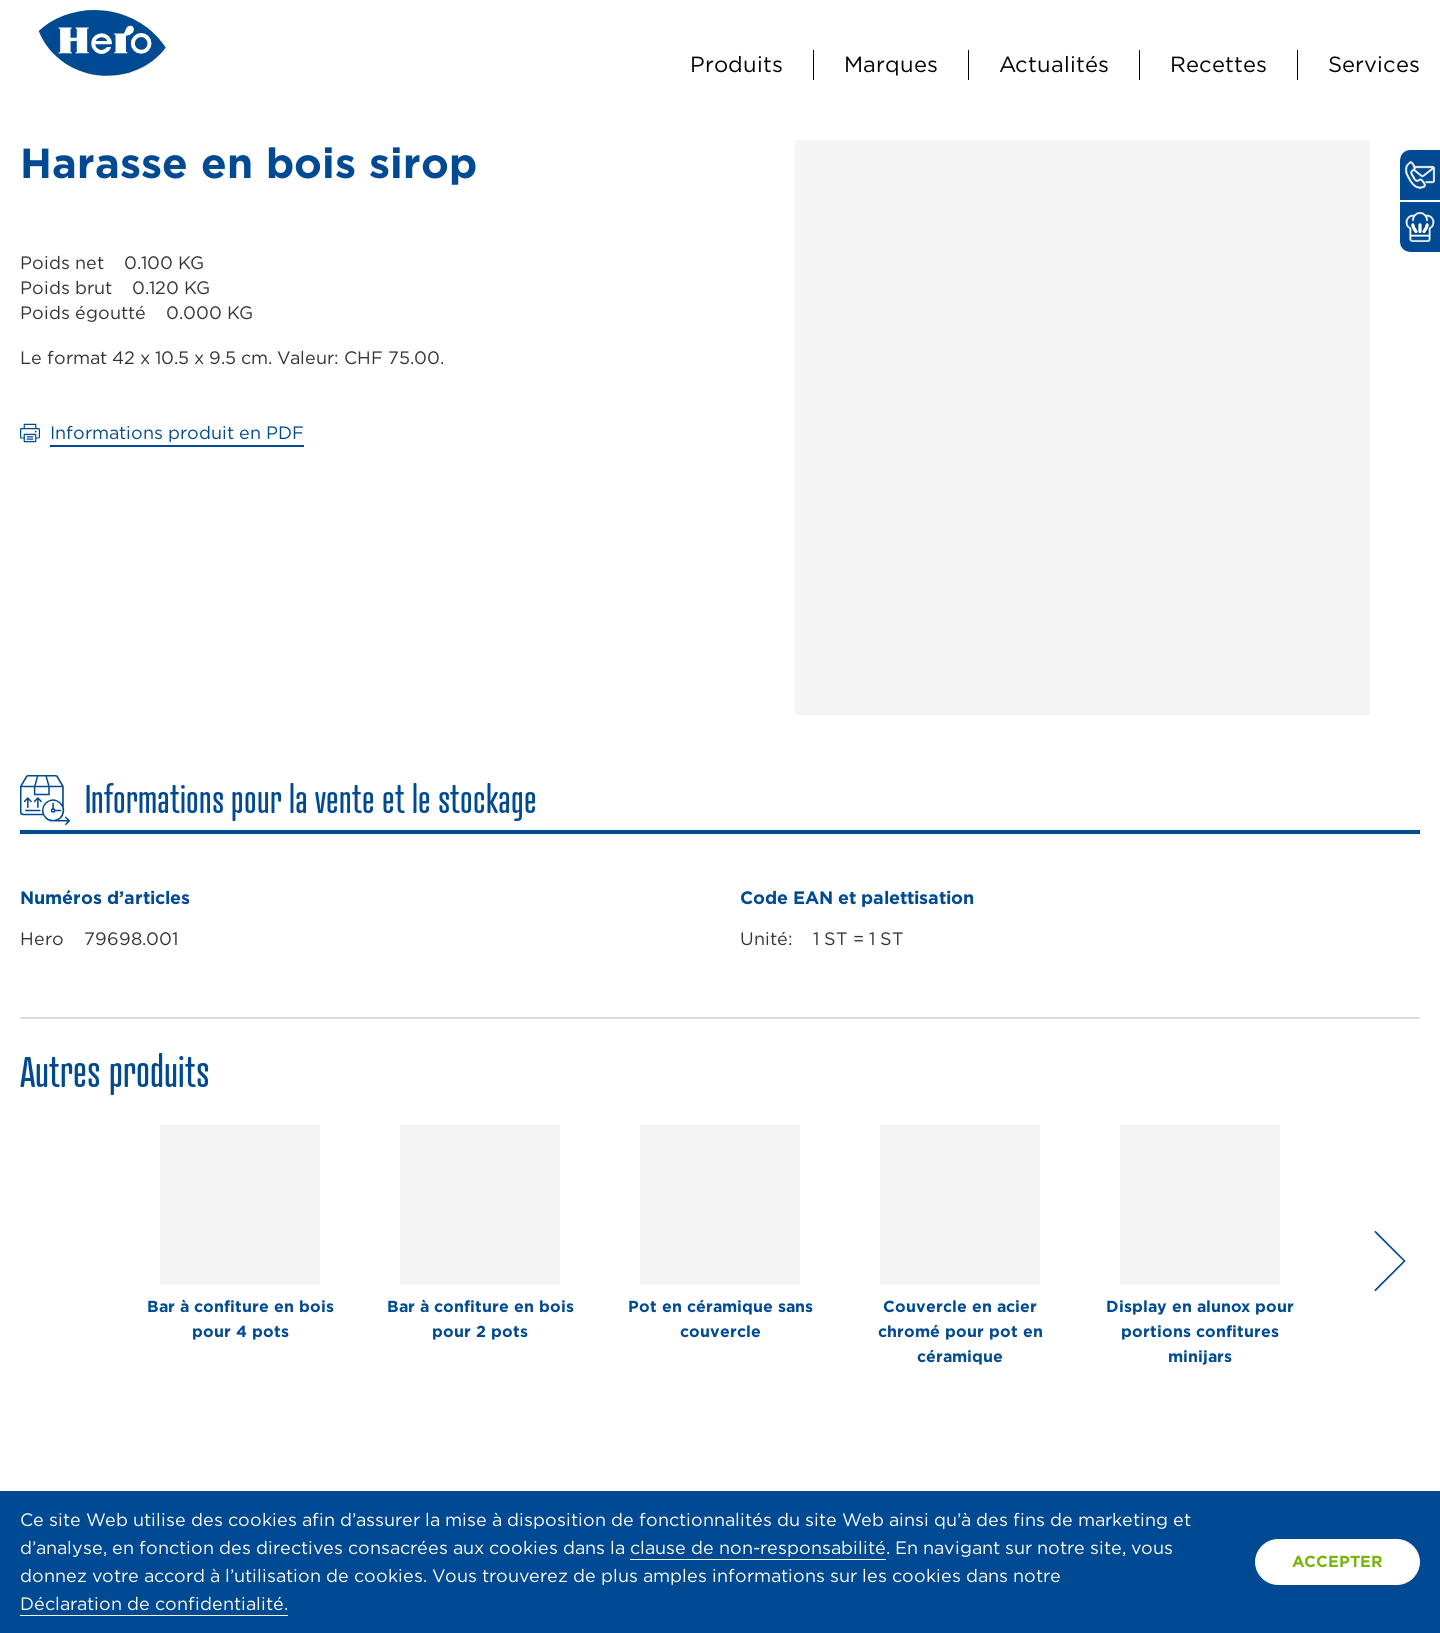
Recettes (1218, 64)
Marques (891, 64)
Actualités (1054, 64)
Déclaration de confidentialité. (154, 1603)
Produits (736, 64)
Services (1374, 64)
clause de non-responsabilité (758, 1547)
